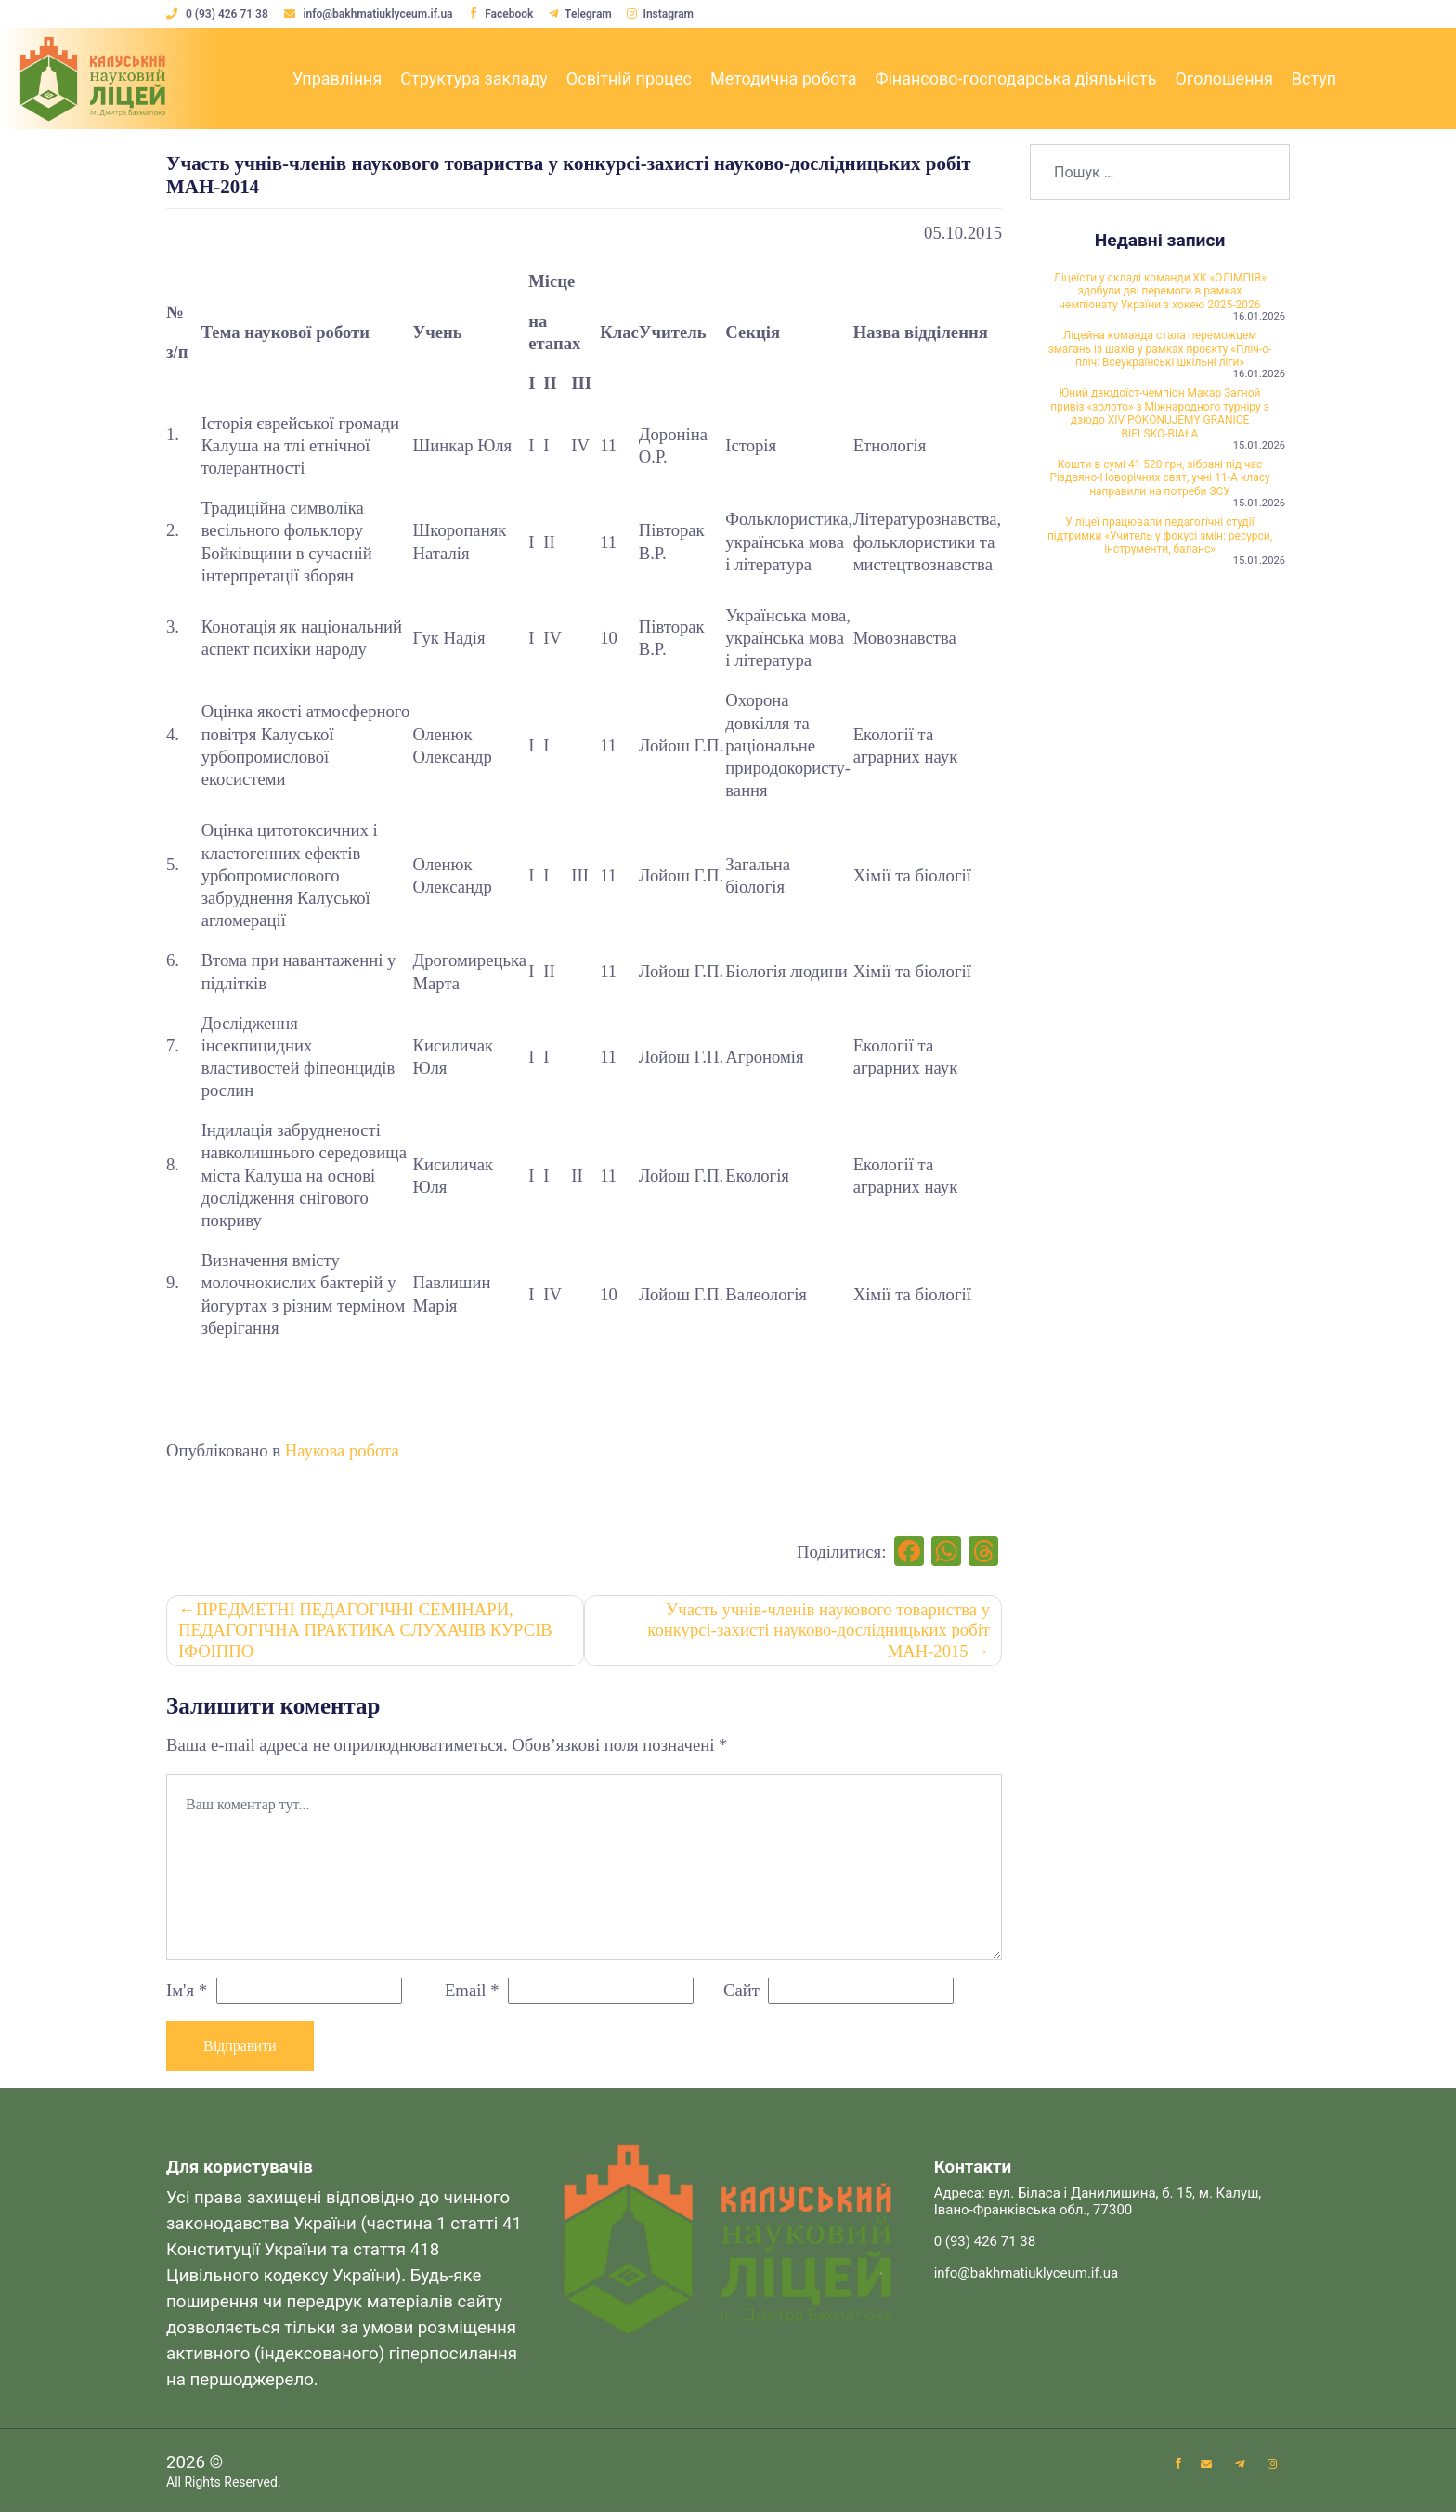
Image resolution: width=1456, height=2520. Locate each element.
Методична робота (783, 78)
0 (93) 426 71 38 (218, 13)
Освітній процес (629, 78)
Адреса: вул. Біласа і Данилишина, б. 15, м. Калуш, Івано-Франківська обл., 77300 (1098, 2209)
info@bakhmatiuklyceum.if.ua (372, 13)
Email (472, 1995)
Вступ (1314, 78)
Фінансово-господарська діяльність (1015, 78)
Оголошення (1223, 78)
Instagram (669, 13)
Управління (337, 78)
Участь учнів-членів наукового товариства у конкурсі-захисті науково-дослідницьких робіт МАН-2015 (816, 1634)
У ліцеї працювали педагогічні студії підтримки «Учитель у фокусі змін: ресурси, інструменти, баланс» (1159, 640)
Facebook (505, 13)
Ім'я (186, 1995)
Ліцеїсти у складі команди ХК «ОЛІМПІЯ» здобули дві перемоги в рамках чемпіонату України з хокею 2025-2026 (1160, 302)
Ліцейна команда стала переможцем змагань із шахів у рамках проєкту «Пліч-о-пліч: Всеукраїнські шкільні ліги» (1159, 385)
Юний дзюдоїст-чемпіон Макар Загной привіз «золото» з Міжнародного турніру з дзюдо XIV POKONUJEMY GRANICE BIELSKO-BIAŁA (1160, 475)
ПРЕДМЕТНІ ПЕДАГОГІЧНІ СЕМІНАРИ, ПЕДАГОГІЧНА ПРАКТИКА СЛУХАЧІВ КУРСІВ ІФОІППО (367, 1634)
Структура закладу (474, 78)
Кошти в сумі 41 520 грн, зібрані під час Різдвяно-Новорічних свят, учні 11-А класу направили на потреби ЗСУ (1160, 565)
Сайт (741, 1995)
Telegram (586, 13)
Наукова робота (342, 1450)
